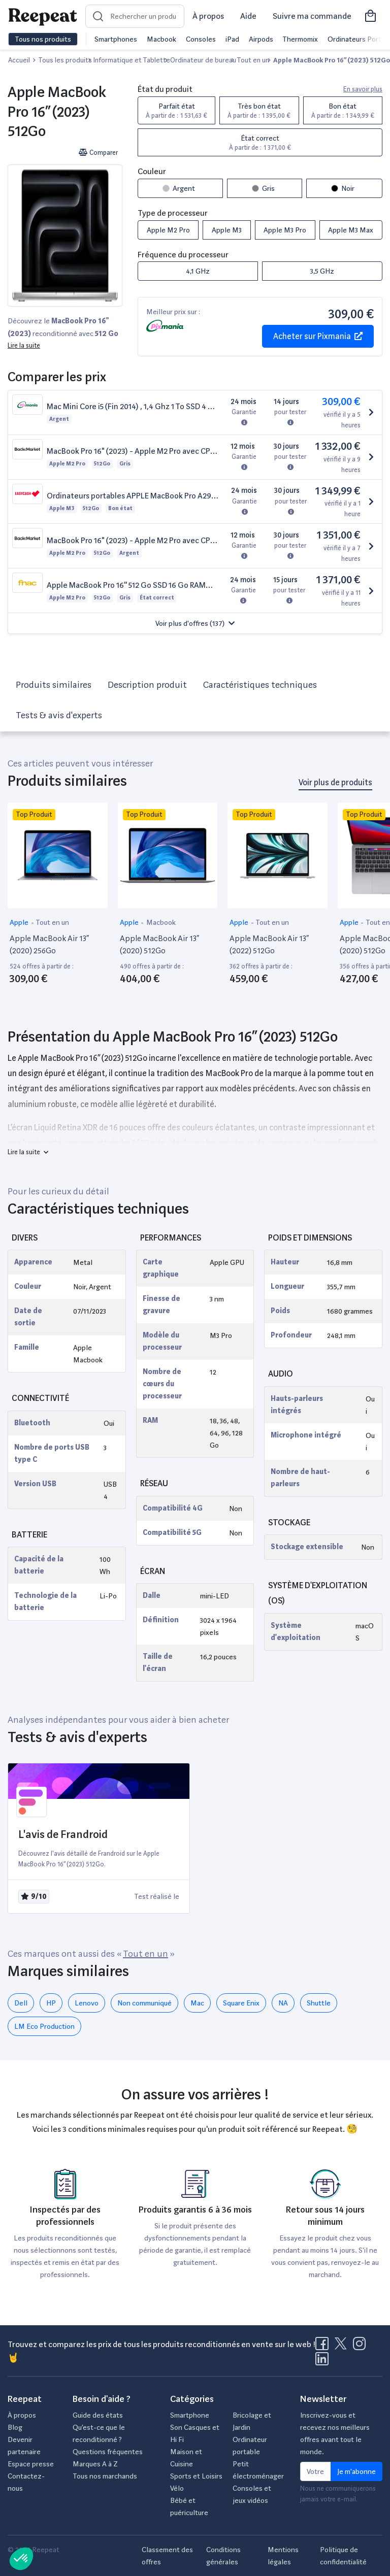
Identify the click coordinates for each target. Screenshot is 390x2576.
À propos (208, 16)
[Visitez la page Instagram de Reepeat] (361, 2347)
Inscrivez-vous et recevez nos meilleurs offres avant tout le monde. (335, 2433)
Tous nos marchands (105, 2476)
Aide (248, 16)
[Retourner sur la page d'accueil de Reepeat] (42, 16)
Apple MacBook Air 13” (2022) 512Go (269, 944)
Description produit (147, 684)
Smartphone (189, 2415)
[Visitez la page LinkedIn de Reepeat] (322, 2362)
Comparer (98, 152)
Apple (20, 922)
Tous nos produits (43, 39)
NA (283, 2003)
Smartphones (115, 39)
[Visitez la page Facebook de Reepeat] (324, 2347)
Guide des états (98, 2415)
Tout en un (52, 922)
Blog (15, 2427)
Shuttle (319, 2003)
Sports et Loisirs (196, 2476)
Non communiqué (144, 2003)
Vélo (177, 2488)
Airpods (261, 39)
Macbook (161, 39)
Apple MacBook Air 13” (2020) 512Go (159, 944)
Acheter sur (318, 336)
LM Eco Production (44, 2026)
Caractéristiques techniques (260, 684)
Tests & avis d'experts (59, 715)
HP (51, 2003)
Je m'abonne (356, 2471)
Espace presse (31, 2464)
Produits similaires (53, 684)
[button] (195, 623)
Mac (197, 2003)
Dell (20, 2003)
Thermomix (300, 39)
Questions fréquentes (108, 2452)
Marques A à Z (95, 2464)
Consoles (201, 39)
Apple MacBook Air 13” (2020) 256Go (49, 944)
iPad (232, 39)
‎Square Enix (241, 2003)
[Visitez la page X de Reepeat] (342, 2347)
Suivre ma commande (312, 16)
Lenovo (87, 2003)
